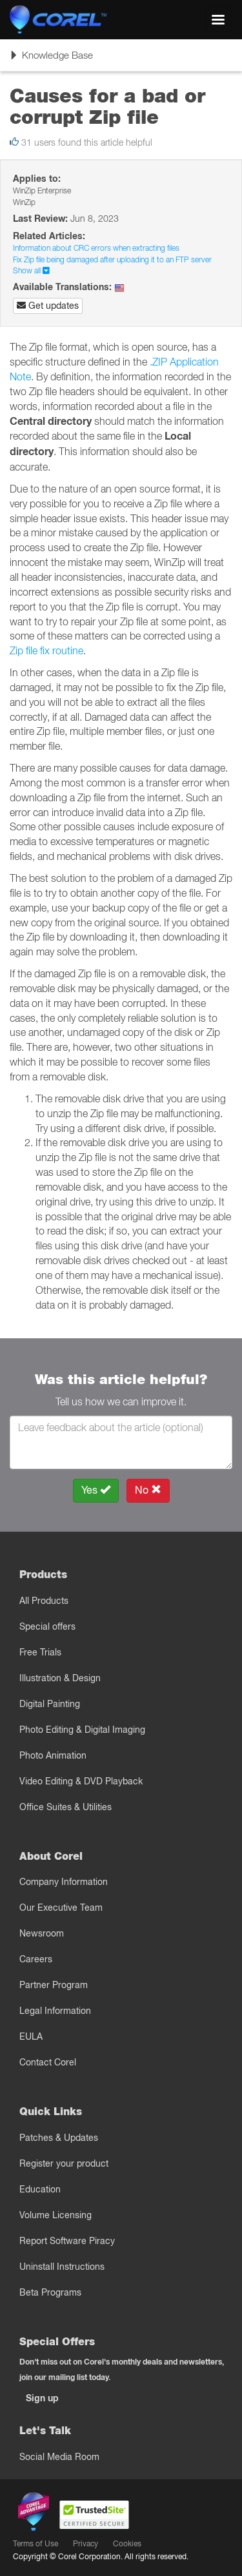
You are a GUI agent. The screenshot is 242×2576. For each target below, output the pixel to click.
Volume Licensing (55, 2215)
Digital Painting (49, 1704)
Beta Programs (50, 2292)
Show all (31, 270)
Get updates (48, 305)
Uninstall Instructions (62, 2266)
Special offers (47, 1626)
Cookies (127, 2543)
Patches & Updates (58, 2137)
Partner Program (53, 1985)
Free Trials (40, 1652)
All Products (43, 1600)
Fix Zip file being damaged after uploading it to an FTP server (112, 259)
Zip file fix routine (46, 650)
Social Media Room (59, 2457)
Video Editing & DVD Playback (81, 1781)
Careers (35, 1959)
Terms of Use (35, 2543)
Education (40, 2189)
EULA (31, 2036)
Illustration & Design (60, 1678)
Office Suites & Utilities (65, 1807)
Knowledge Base (51, 59)
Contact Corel (47, 2062)
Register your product (63, 2163)
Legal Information (55, 2010)
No (148, 1490)
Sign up (42, 2398)
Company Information (63, 1882)
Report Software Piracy (67, 2241)
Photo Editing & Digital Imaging (82, 1729)
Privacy (85, 2543)
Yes (95, 1490)
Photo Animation (52, 1755)
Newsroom (41, 1933)
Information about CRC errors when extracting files (96, 248)
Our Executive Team (61, 1907)
